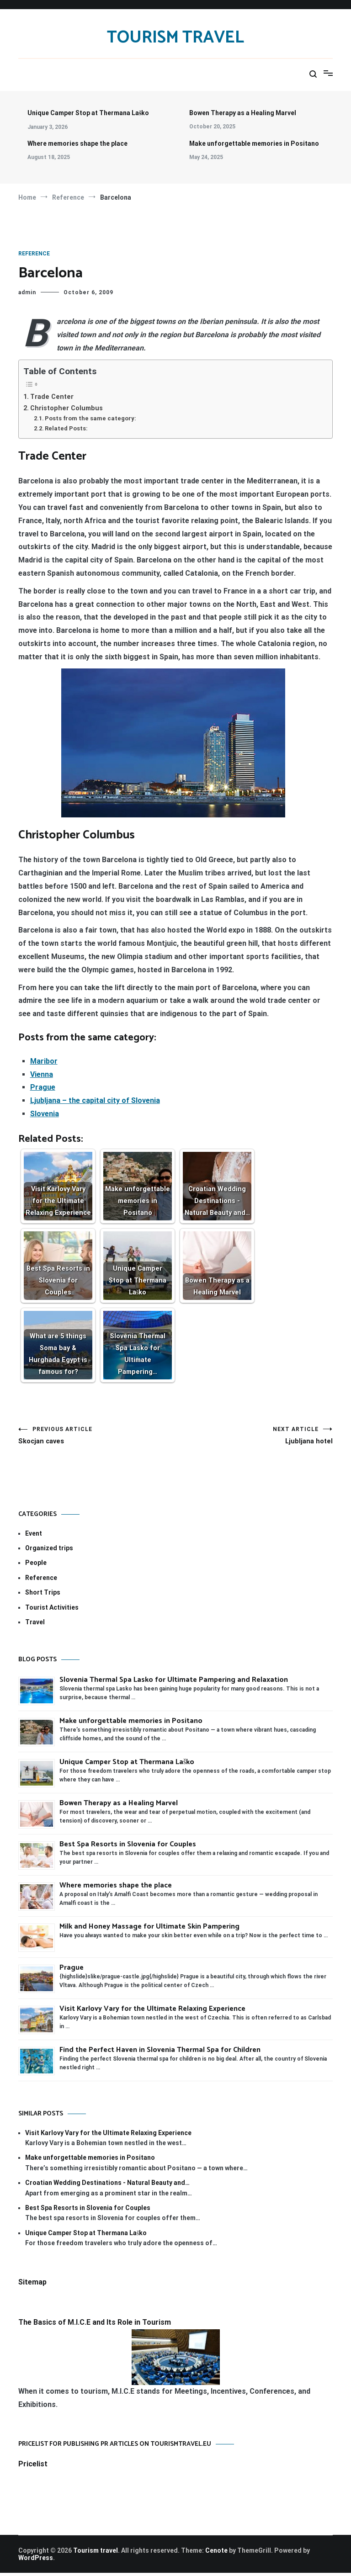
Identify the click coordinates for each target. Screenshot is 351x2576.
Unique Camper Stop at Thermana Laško (88, 113)
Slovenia (44, 1113)
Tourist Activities (52, 1610)
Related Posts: (66, 428)
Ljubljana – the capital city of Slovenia (95, 1100)
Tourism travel (175, 38)
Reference (34, 253)
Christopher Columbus (66, 408)
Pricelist (33, 2467)
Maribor (44, 1061)
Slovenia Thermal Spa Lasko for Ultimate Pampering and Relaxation (174, 1683)
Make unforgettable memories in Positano (254, 143)
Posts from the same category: (90, 418)
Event (33, 1536)
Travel (35, 1625)
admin (27, 292)
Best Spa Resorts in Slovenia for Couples (127, 1847)
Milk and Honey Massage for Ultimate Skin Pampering (149, 1930)
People (36, 1565)
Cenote (216, 2553)
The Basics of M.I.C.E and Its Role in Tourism (94, 2325)
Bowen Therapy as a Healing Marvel (242, 113)
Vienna (41, 1074)
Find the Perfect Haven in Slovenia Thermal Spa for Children (160, 2053)
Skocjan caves (97, 1437)
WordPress (35, 2561)
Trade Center (52, 397)
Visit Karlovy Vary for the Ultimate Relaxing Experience (152, 2012)
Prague (42, 1087)
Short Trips (42, 1595)
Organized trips (49, 1551)
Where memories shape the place (77, 143)
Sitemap (32, 2285)
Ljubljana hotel (254, 1437)
